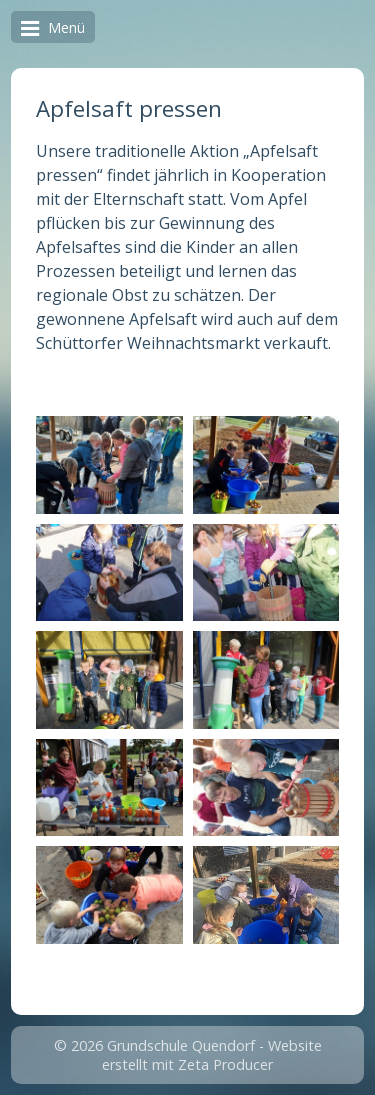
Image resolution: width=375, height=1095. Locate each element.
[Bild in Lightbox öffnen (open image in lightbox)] (109, 465)
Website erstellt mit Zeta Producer (212, 1055)
